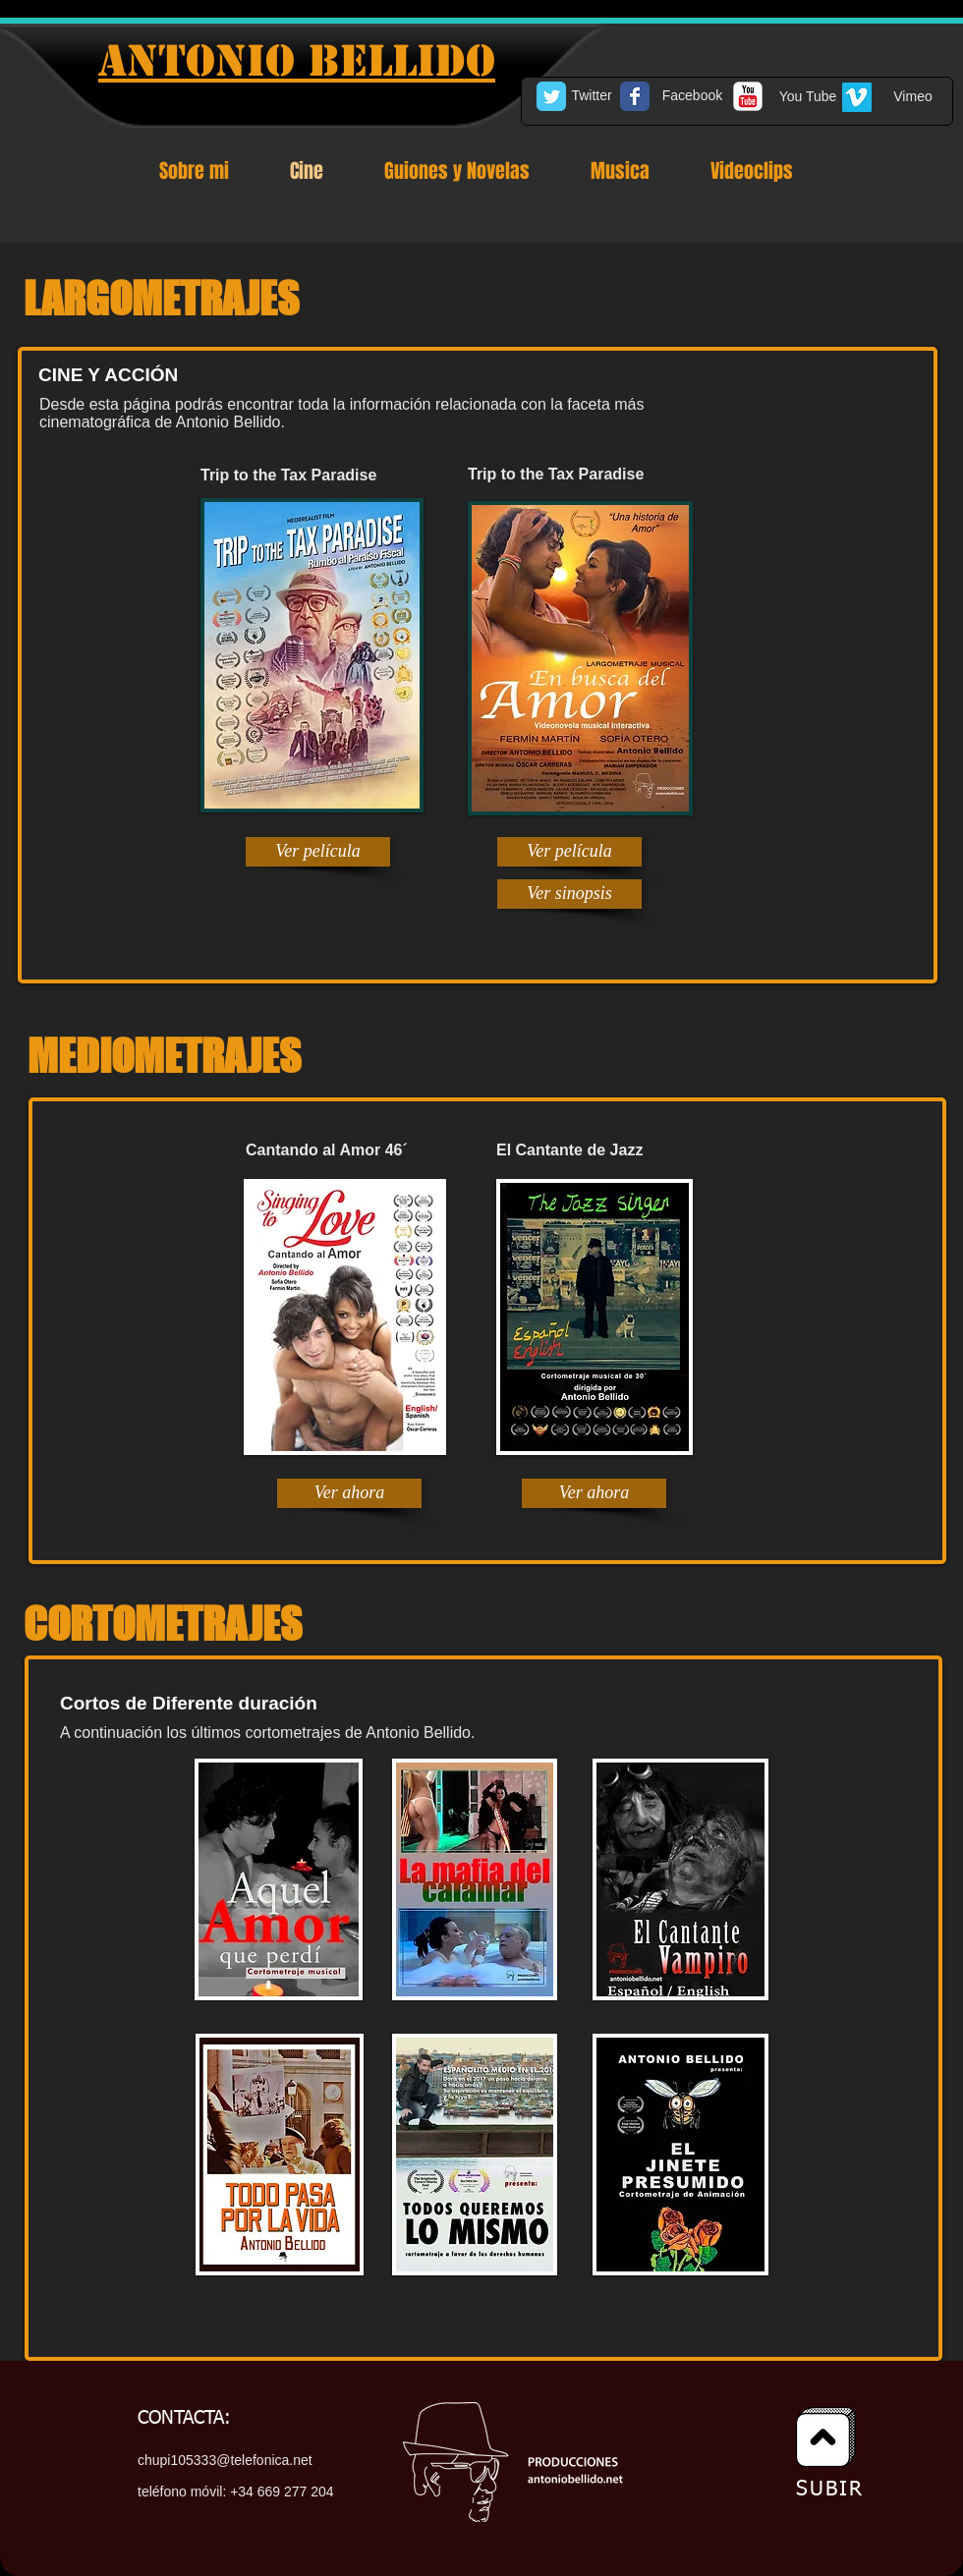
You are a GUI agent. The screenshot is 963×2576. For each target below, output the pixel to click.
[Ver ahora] (349, 1493)
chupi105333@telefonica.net (225, 2460)
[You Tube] (807, 97)
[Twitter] (591, 96)
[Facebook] (692, 96)
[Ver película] (318, 852)
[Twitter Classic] (551, 96)
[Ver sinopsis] (569, 894)
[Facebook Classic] (635, 96)
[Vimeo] (913, 97)
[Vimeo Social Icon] (857, 97)
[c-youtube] (748, 96)
